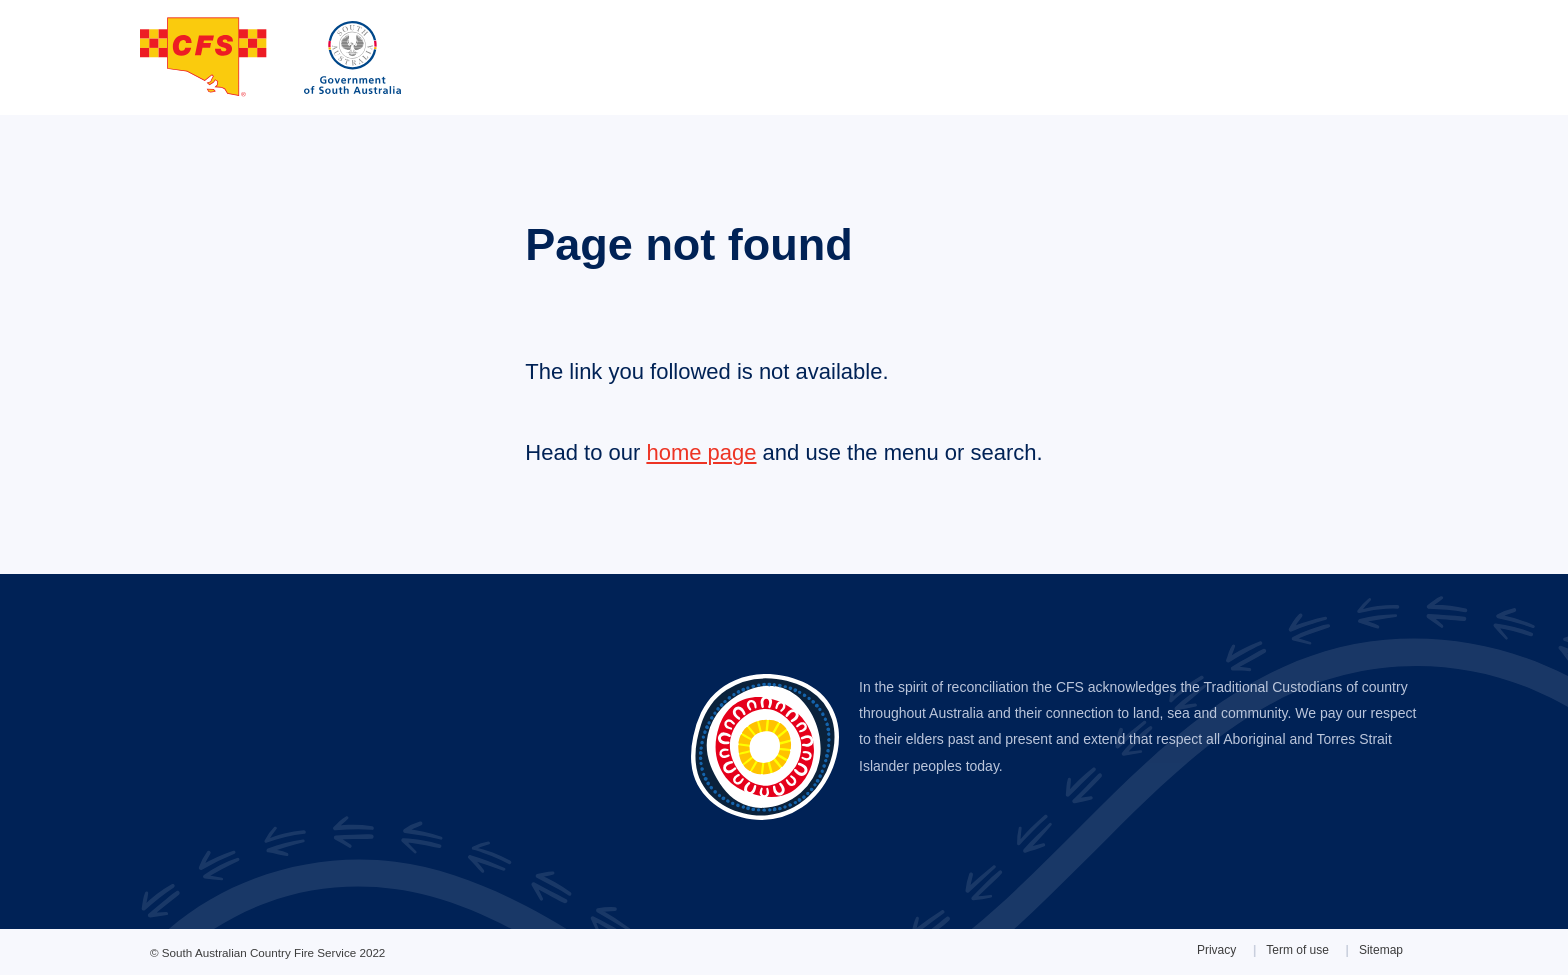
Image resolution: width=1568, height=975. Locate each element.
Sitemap (1381, 950)
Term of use (1297, 950)
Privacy (1216, 950)
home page (701, 452)
